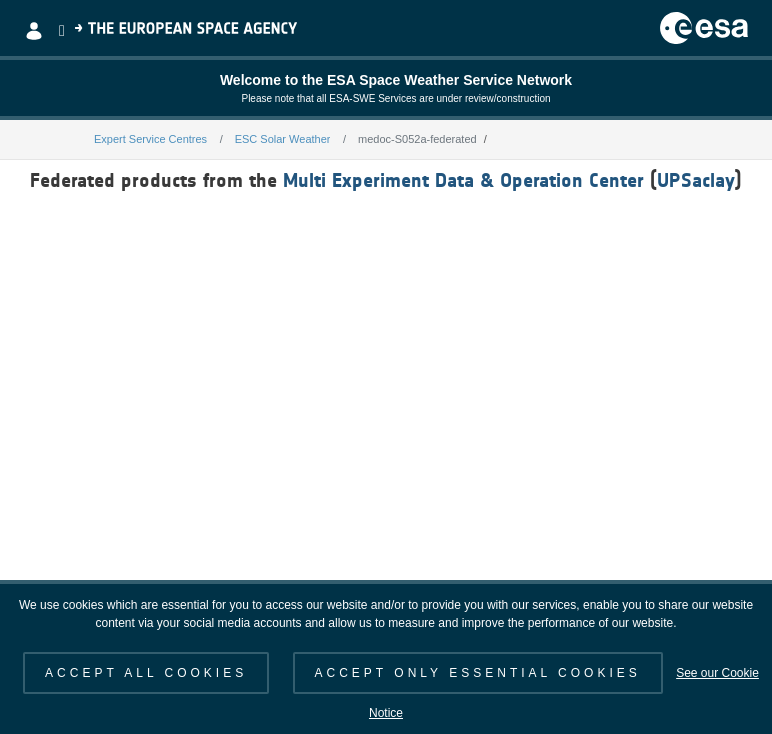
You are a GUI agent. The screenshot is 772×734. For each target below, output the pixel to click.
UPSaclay (696, 180)
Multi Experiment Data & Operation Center (463, 180)
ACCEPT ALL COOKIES (146, 673)
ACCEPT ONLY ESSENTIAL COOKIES (478, 673)
